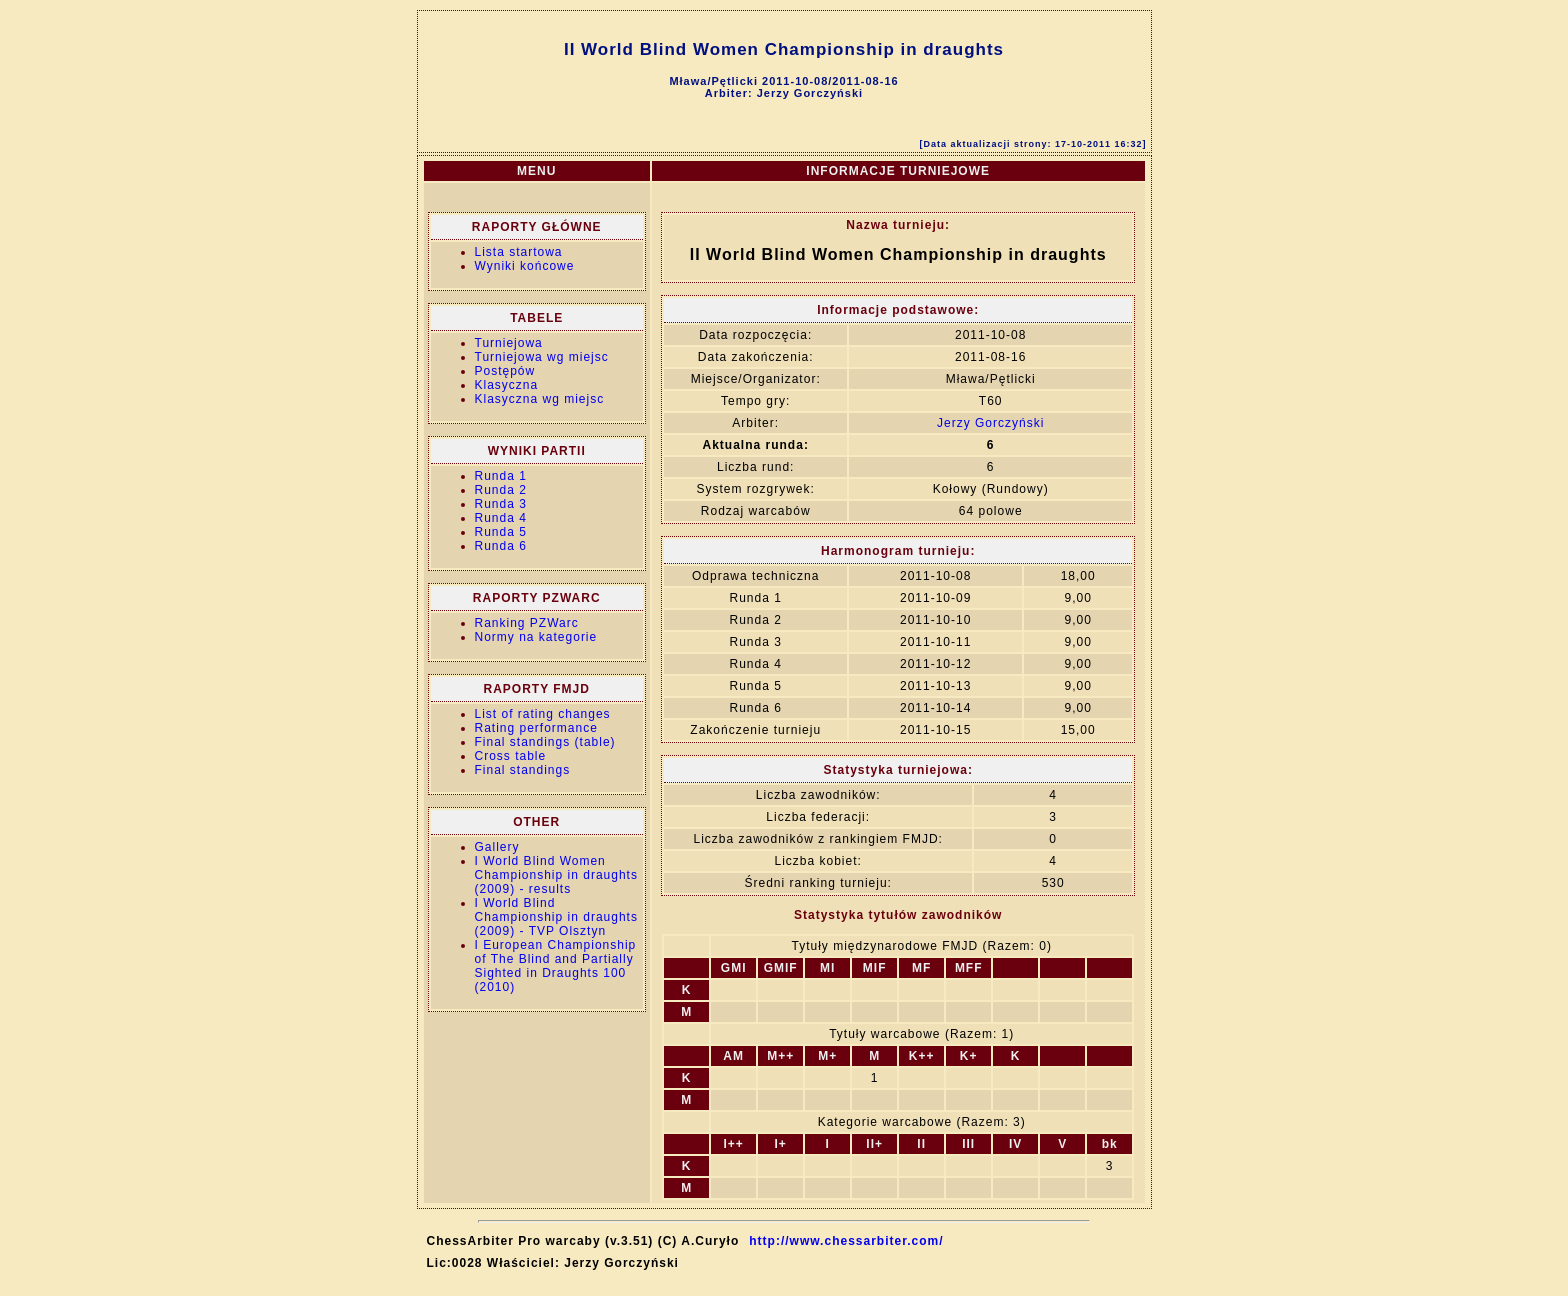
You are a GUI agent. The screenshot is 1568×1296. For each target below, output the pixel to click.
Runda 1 (501, 476)
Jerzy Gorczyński (990, 423)
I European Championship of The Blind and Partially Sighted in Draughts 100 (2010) (556, 966)
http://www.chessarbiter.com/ (846, 1241)
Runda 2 (501, 490)
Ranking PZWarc (527, 623)
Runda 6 (501, 546)
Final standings (523, 770)
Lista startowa (519, 252)
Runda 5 (501, 532)
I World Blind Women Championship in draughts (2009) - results (556, 875)
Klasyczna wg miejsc (540, 399)
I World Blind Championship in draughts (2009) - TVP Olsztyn (556, 917)
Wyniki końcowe (525, 266)
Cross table (511, 756)
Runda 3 (501, 504)
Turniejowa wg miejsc (542, 357)
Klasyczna (507, 385)
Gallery (497, 847)
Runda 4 (501, 518)
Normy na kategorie (536, 637)
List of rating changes (543, 714)
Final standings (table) (545, 742)
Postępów (505, 371)
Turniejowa (509, 343)
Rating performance (536, 728)
